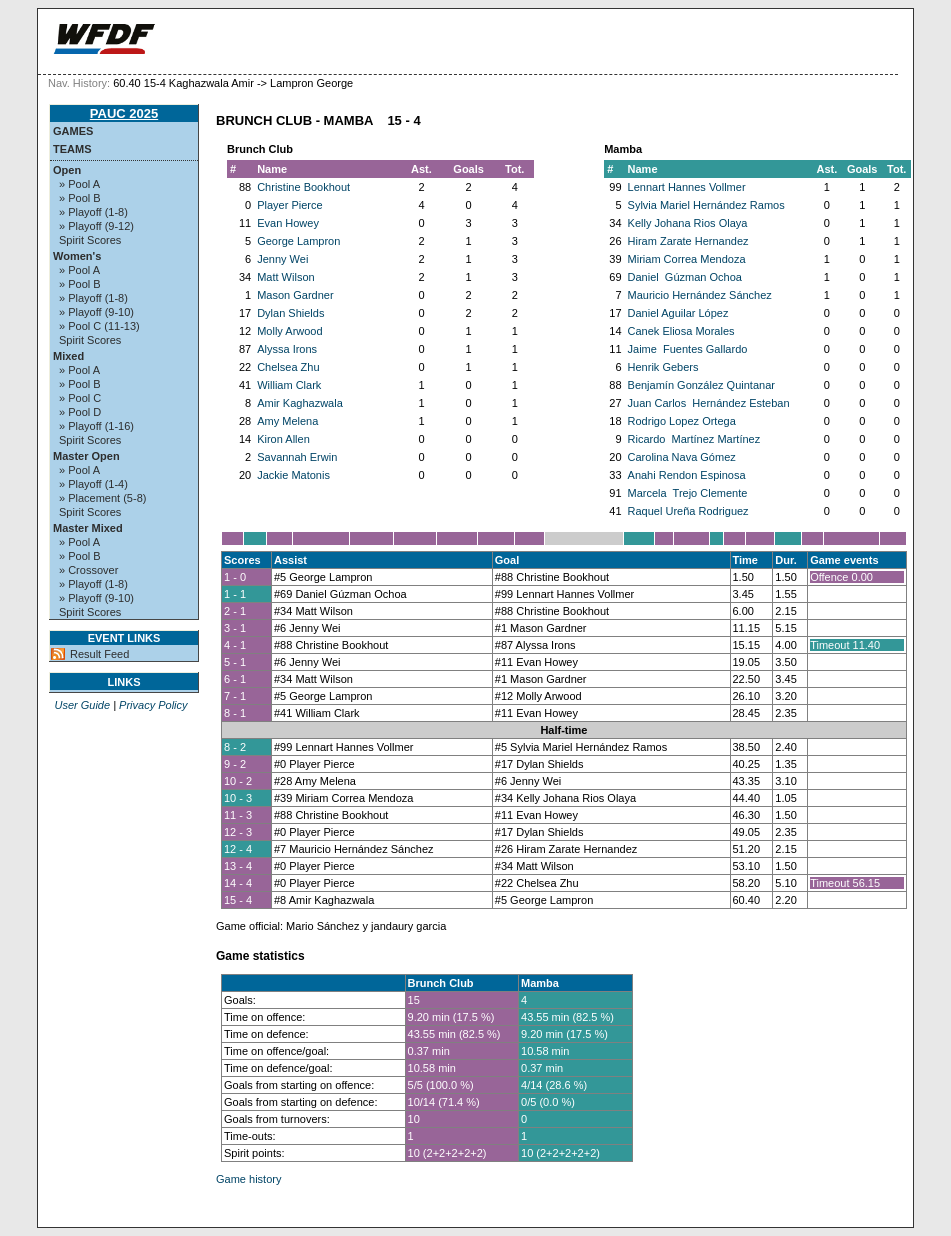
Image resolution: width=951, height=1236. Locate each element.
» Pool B (80, 198)
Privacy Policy (153, 705)
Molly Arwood (289, 331)
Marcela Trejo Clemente (688, 493)
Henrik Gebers (663, 367)
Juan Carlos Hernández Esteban (709, 403)
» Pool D (80, 412)
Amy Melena (287, 421)
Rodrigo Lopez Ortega (682, 421)
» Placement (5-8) (102, 498)
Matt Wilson (285, 277)
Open (67, 170)
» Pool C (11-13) (99, 326)
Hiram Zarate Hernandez (688, 241)
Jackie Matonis (293, 475)
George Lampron (298, 241)
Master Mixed (88, 528)
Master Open (86, 456)
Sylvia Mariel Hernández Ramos (706, 205)
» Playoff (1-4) (93, 484)
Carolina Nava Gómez (682, 457)
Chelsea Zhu (288, 367)
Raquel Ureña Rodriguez (688, 511)
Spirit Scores (90, 240)
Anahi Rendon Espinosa (687, 475)
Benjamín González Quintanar (701, 385)
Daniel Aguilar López (678, 313)
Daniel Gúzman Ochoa (685, 277)
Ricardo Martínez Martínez (694, 439)
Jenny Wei (282, 259)
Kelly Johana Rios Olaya (688, 223)
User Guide (82, 705)
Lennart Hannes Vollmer (687, 187)
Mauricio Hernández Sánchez (700, 295)
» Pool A (79, 184)
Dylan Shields (290, 313)
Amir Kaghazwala (300, 403)
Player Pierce (289, 205)
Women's (77, 256)
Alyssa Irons (287, 349)
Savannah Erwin (297, 457)
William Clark (289, 385)
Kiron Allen (283, 439)
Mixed (68, 356)
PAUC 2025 (124, 113)
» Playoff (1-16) (96, 426)
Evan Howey (288, 223)
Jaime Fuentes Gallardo (688, 349)
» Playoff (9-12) (96, 226)
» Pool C (80, 398)
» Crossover (88, 570)
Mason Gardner (295, 295)
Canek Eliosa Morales (681, 331)
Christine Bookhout (303, 187)
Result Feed (99, 654)
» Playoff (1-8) (93, 212)
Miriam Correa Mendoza (687, 259)
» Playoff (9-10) (96, 312)
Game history (248, 1179)
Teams (72, 149)
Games (73, 131)
